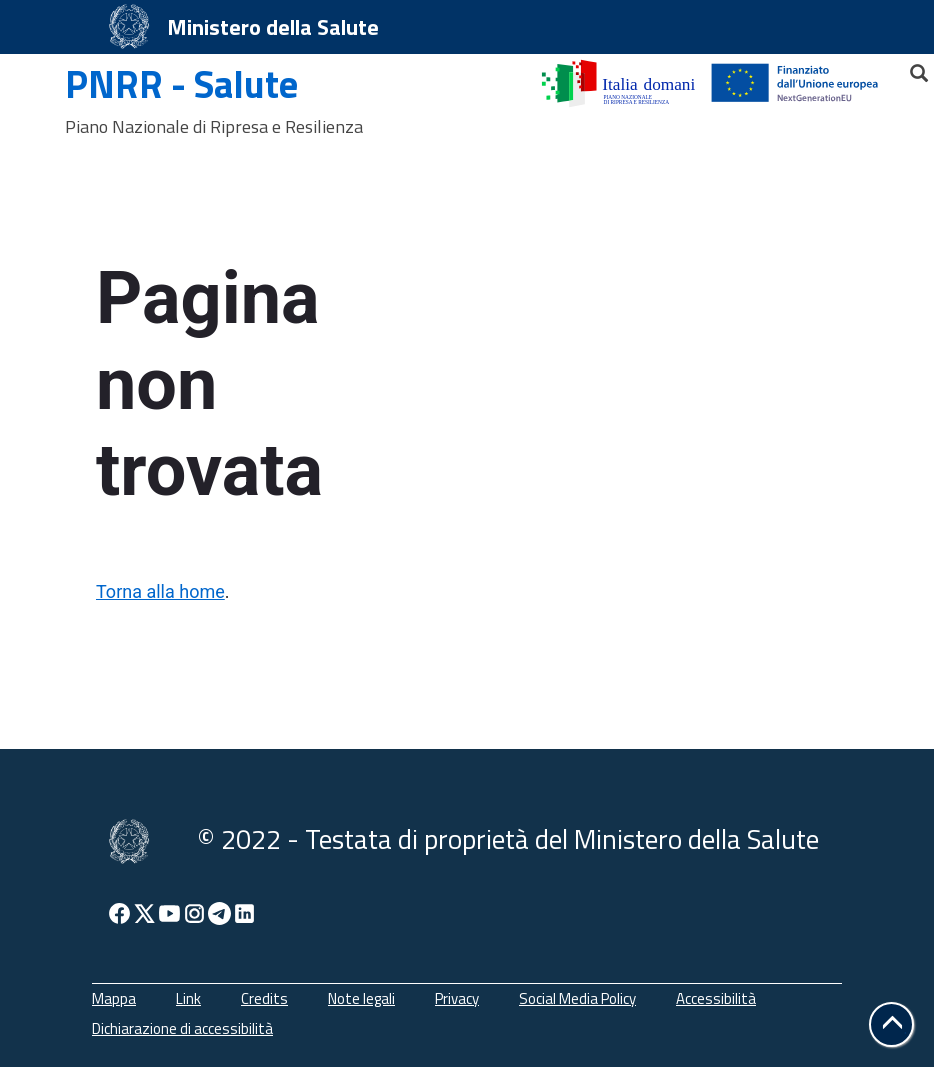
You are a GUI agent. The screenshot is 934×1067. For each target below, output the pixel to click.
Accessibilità (716, 998)
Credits (264, 998)
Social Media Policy (577, 998)
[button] (891, 1024)
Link (188, 998)
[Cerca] (910, 68)
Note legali (361, 998)
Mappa (114, 998)
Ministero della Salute (273, 27)
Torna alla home (160, 591)
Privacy (457, 998)
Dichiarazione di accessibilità (182, 1028)
